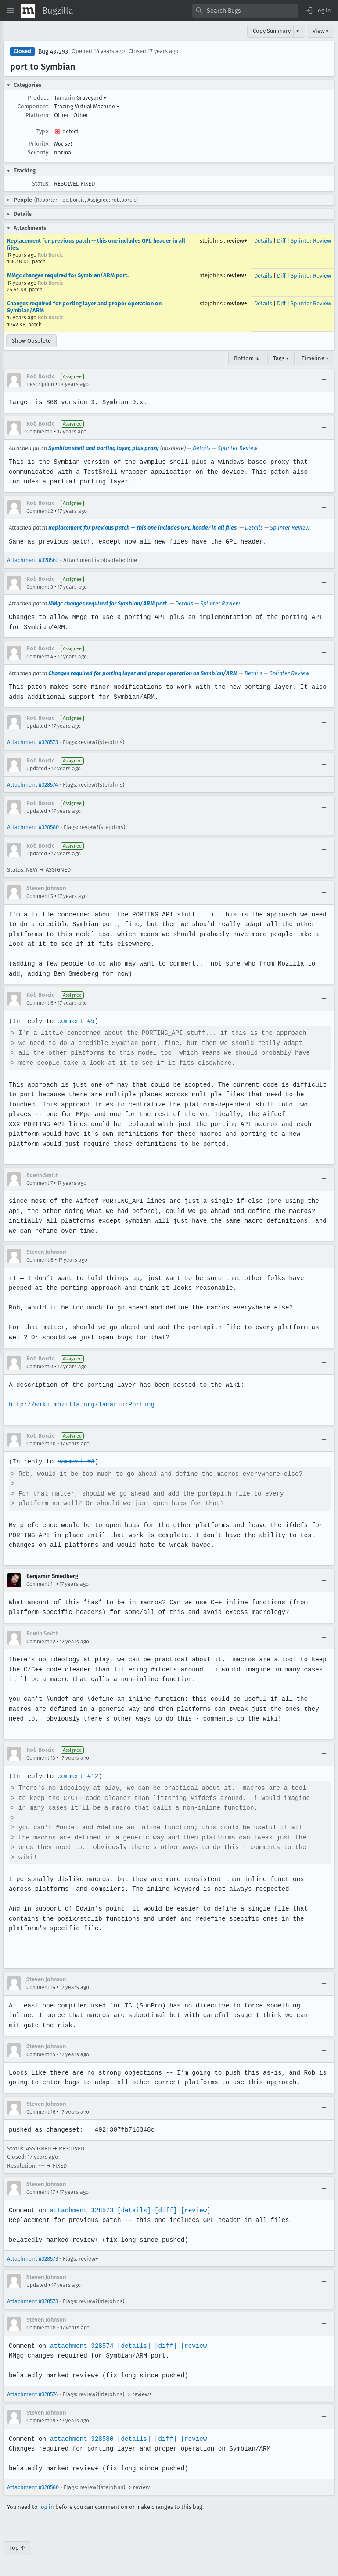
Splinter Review (311, 240)
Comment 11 (40, 1584)
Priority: (39, 143)
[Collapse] (324, 380)
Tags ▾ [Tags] (281, 358)
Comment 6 (39, 1003)
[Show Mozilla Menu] (28, 11)
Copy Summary (272, 31)
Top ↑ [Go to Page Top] (17, 2547)
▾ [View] (297, 31)
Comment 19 (40, 2421)
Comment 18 (41, 2328)
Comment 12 (40, 1642)
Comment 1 (39, 432)
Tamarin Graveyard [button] (80, 97)
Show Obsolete (31, 340)
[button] (317, 11)
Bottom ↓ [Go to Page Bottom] (247, 358)
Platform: (37, 115)
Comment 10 (41, 1444)
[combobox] (245, 11)
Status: (41, 183)
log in (46, 2507)
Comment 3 (39, 587)
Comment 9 (39, 1366)
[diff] (163, 2210)
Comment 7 (39, 1183)
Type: (43, 131)
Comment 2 (39, 511)
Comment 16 (40, 2112)
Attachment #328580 (33, 827)
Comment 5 (39, 896)
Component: (34, 106)
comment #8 (75, 1461)
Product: (39, 97)
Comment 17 (40, 2192)
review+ (237, 240)
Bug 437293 (53, 51)
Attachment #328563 (32, 560)
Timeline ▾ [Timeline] (315, 358)
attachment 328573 (80, 2210)
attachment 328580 (80, 2439)
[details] (132, 2210)
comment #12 (77, 1776)
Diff (281, 240)
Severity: (39, 152)
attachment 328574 (80, 2346)
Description (40, 384)
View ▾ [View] (321, 31)
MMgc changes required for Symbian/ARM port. (68, 275)
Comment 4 (39, 657)
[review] (193, 2210)
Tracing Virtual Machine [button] (86, 106)
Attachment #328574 (32, 784)
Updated (36, 726)
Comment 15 (40, 2054)
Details (263, 240)
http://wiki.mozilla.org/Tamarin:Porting (80, 1404)
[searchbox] (245, 11)
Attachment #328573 (32, 742)
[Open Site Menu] (11, 11)
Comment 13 (40, 1758)
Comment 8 (40, 1260)
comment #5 (75, 1021)
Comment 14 (40, 1987)
